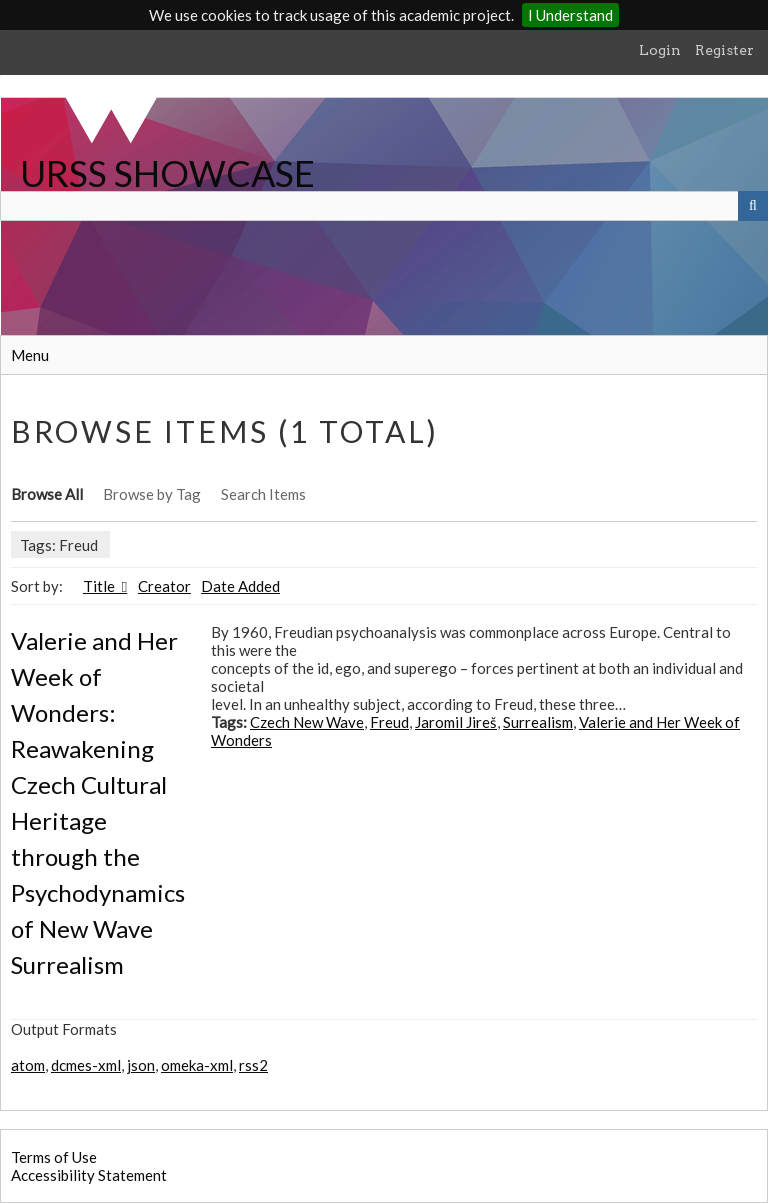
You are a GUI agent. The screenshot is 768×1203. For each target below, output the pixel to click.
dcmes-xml (86, 1065)
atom (28, 1065)
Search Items (263, 494)
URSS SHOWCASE (167, 173)
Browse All (47, 494)
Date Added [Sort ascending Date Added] (240, 586)
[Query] (384, 206)
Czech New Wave (307, 722)
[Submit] (753, 206)
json (141, 1065)
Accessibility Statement (89, 1175)
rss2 (253, 1065)
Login (660, 50)
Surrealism (538, 722)
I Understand (570, 15)
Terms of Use (54, 1157)
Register (724, 50)
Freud (389, 722)
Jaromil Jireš (456, 722)
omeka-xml (197, 1065)
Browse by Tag (152, 494)
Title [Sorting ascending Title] (100, 586)
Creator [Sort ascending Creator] (164, 586)
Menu (30, 355)
